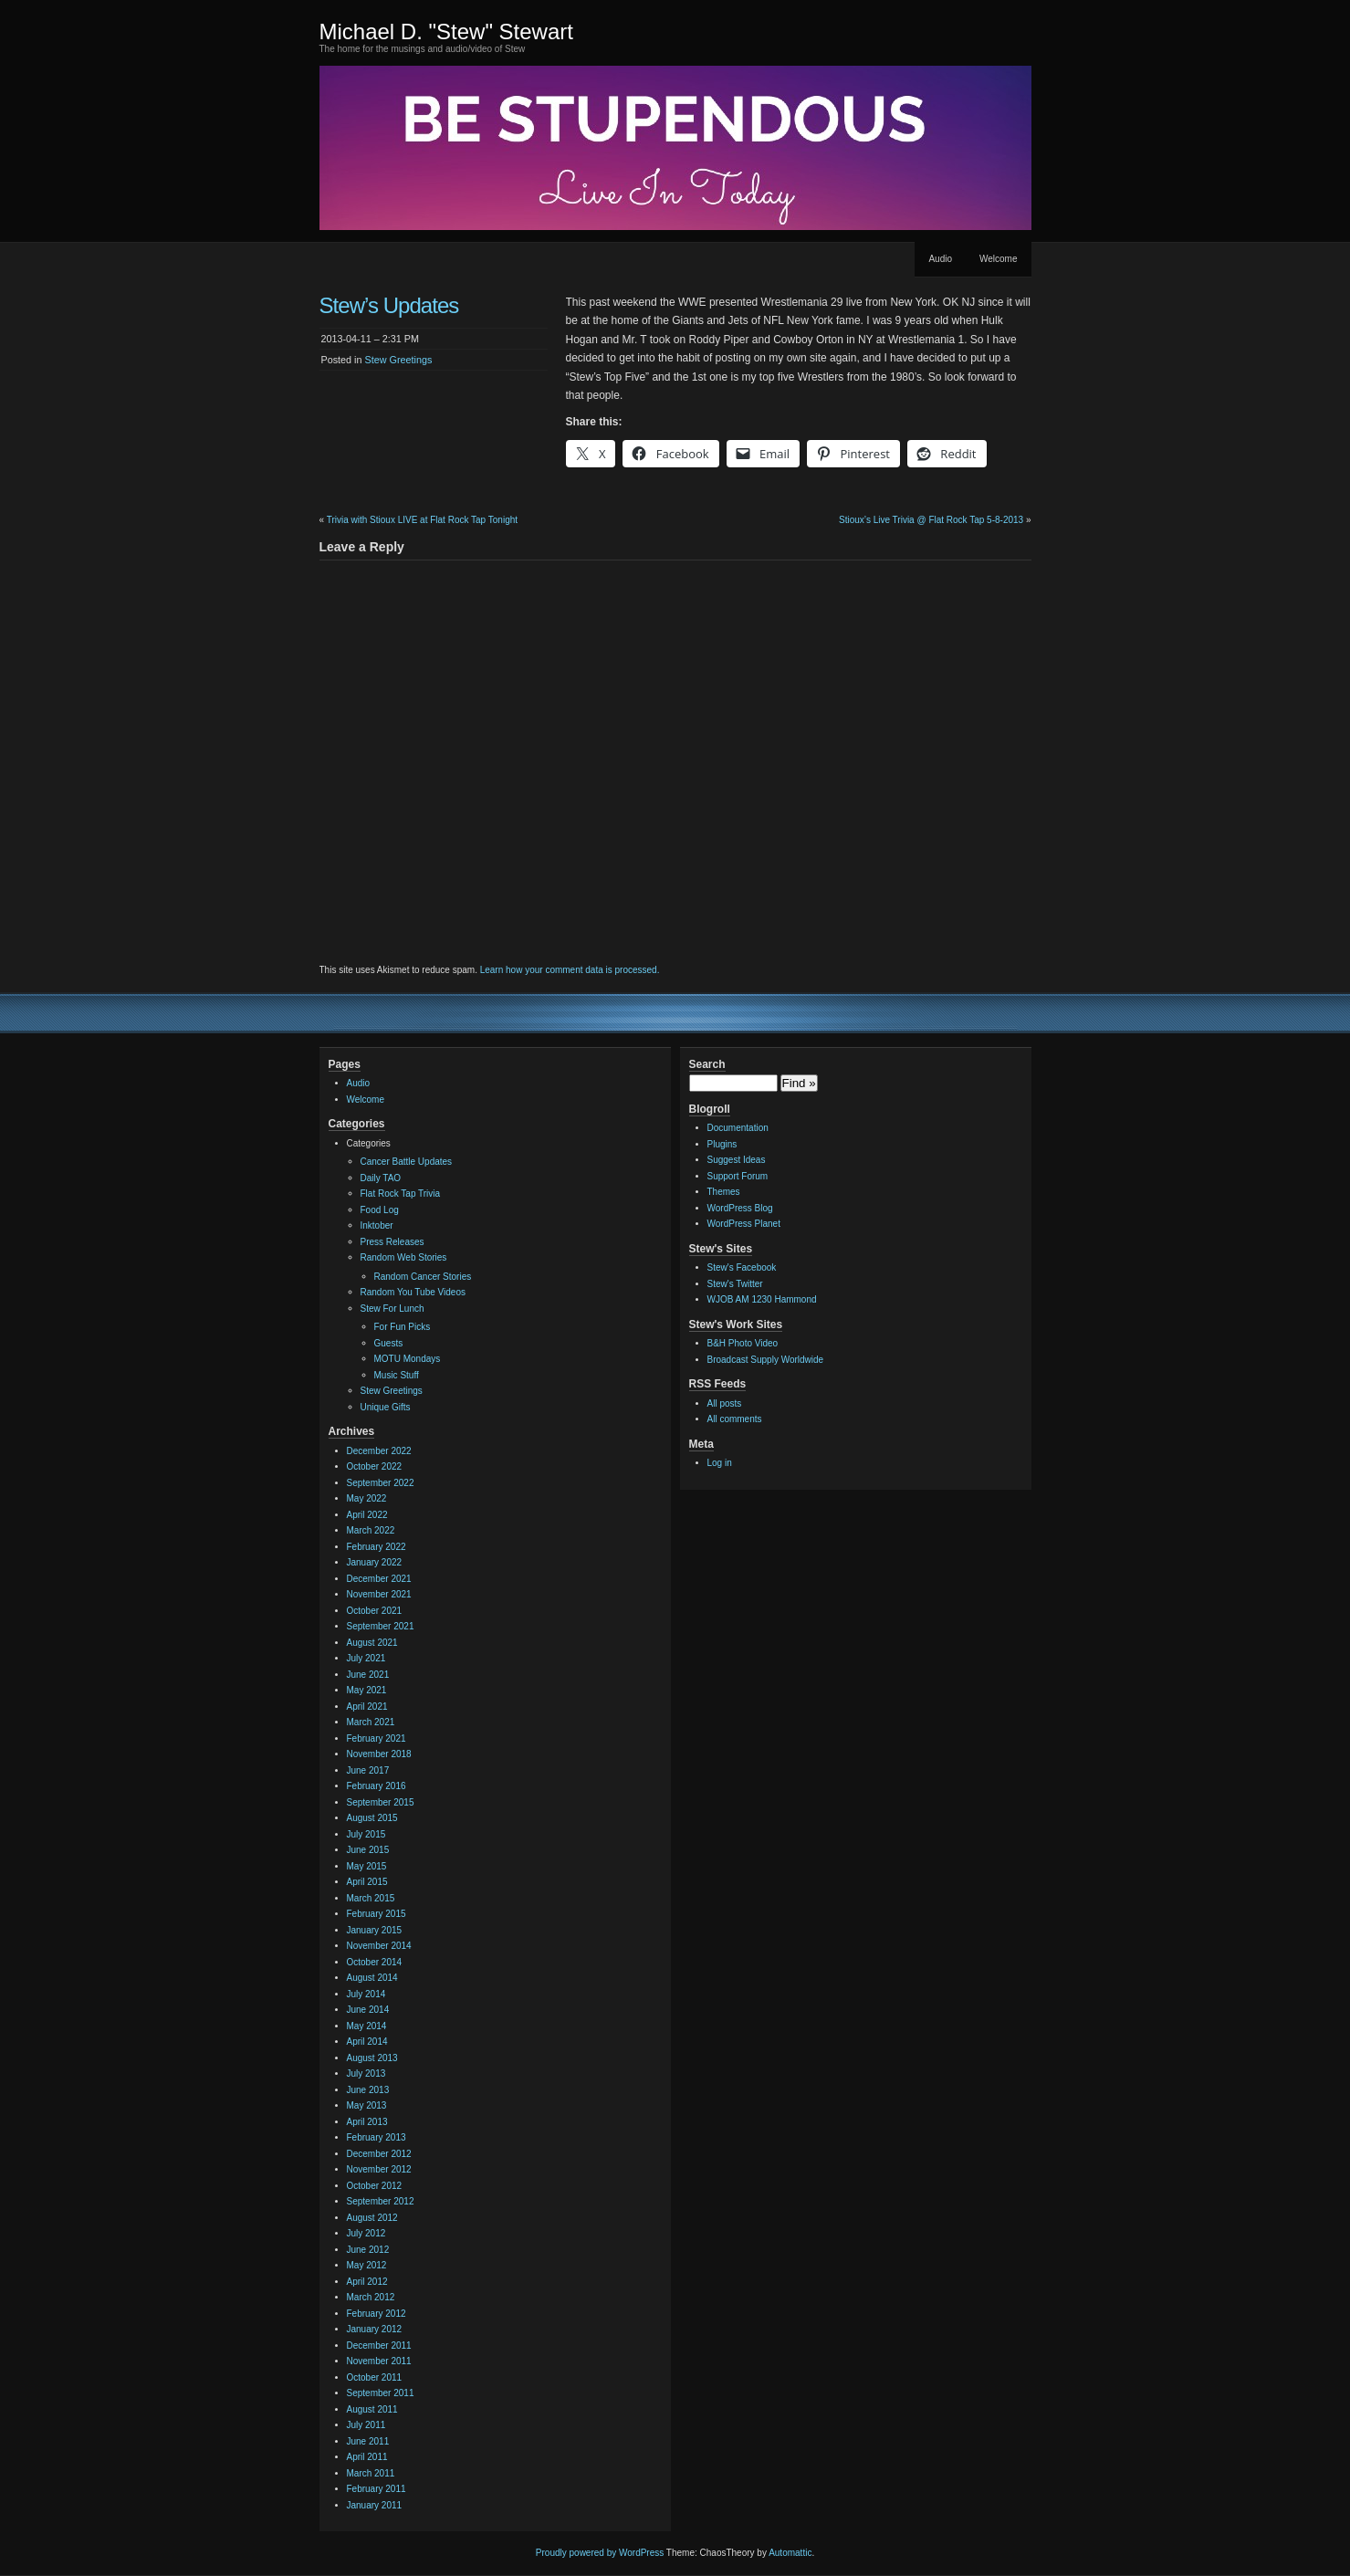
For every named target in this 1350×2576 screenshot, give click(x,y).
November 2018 (379, 1754)
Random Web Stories (404, 1257)
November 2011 (379, 2361)
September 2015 (380, 1802)
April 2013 (367, 2122)
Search (707, 1064)
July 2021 (366, 1658)
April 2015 (367, 1882)
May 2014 (367, 2026)
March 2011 (371, 2473)
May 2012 (367, 2265)
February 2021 (376, 1738)
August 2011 (372, 2409)
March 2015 (371, 1898)
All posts (724, 1403)
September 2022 (380, 1483)
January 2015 (375, 1930)
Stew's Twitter (735, 1284)
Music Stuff (396, 1375)
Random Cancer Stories (423, 1277)
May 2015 (367, 1866)
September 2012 (380, 2201)
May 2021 (367, 1690)
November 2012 (379, 2169)
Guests (388, 1343)
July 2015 (366, 1834)
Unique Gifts (386, 1407)
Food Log (380, 1210)
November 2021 (379, 1594)
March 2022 (371, 1530)
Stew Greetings (399, 359)
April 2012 (367, 2282)
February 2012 (376, 2314)
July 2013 (366, 2073)
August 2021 (372, 1643)
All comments (734, 1419)
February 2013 (376, 2137)
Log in (719, 1463)
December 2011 (379, 2345)
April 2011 (367, 2457)
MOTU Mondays (407, 1359)
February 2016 (376, 1786)
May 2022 (367, 1498)
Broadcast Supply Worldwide (765, 1360)
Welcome (998, 259)
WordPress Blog (740, 1208)
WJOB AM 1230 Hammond (762, 1299)
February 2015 (376, 1914)
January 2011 (375, 2505)
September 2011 (380, 2393)
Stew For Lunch (392, 1309)
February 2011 (376, 2489)
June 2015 (368, 1850)
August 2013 (372, 2058)
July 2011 (366, 2425)
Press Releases (392, 1242)
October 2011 (375, 2377)
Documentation (738, 1128)
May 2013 (367, 2105)
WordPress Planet (743, 1224)
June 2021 (368, 1675)
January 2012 (375, 2329)
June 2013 (368, 2090)
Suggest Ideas (736, 1160)
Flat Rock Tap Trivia (401, 1194)
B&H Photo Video (743, 1343)
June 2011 (368, 2441)
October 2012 (375, 2186)
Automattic (790, 2553)
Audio (940, 259)
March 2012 (371, 2297)
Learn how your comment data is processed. (570, 970)
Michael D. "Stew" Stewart (446, 31)
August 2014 (372, 1978)
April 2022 (367, 1515)
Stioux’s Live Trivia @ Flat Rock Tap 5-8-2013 (931, 520)
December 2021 (379, 1579)
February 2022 (376, 1547)
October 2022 (375, 1466)
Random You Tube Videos (413, 1292)
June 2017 (368, 1770)
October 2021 (375, 1611)
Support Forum (738, 1176)
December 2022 (379, 1451)
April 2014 (367, 2042)
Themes (723, 1192)
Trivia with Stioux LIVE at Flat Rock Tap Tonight (422, 520)
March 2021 (371, 1722)
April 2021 (367, 1707)
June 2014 (368, 2010)
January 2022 (375, 1562)
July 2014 (366, 1994)
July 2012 (366, 2233)
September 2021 (380, 1626)
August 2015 (372, 1818)
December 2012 (379, 2154)
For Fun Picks (402, 1327)
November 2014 (379, 1946)
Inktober (377, 1225)
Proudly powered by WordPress (600, 2553)
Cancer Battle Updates (407, 1162)
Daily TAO (381, 1178)
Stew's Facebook (742, 1267)
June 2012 (368, 2250)
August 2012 (372, 2218)
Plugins (722, 1144)
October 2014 (375, 1962)
